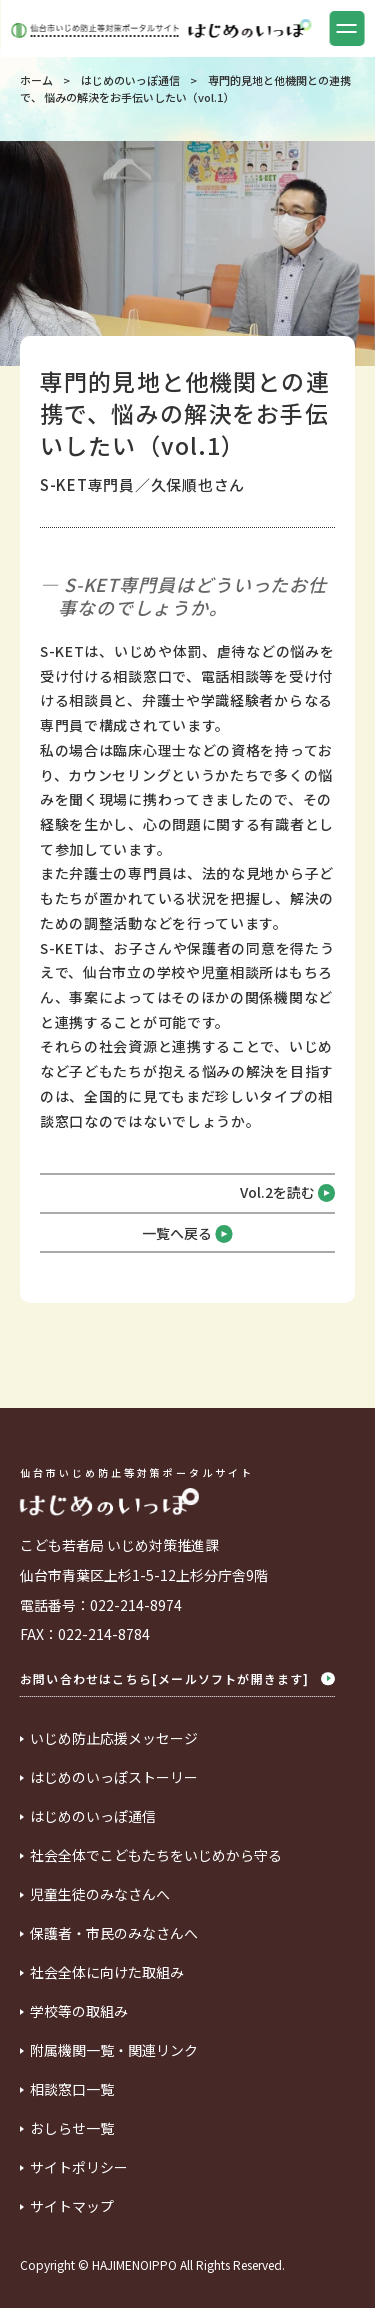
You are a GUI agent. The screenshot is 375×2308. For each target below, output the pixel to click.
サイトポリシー (79, 2168)
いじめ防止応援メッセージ (114, 1739)
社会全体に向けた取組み (107, 1973)
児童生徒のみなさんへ (100, 1895)
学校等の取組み (79, 2012)
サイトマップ (72, 2207)
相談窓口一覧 (72, 2090)
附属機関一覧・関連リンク (114, 2051)
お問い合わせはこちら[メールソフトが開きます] (177, 1679)
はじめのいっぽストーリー (114, 1778)
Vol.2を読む (288, 1193)
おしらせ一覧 (72, 2129)
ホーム (36, 80)
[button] (346, 28)
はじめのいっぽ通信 (130, 80)
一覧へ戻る (187, 1234)
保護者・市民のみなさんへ (114, 1934)
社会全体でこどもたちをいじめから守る (156, 1856)
